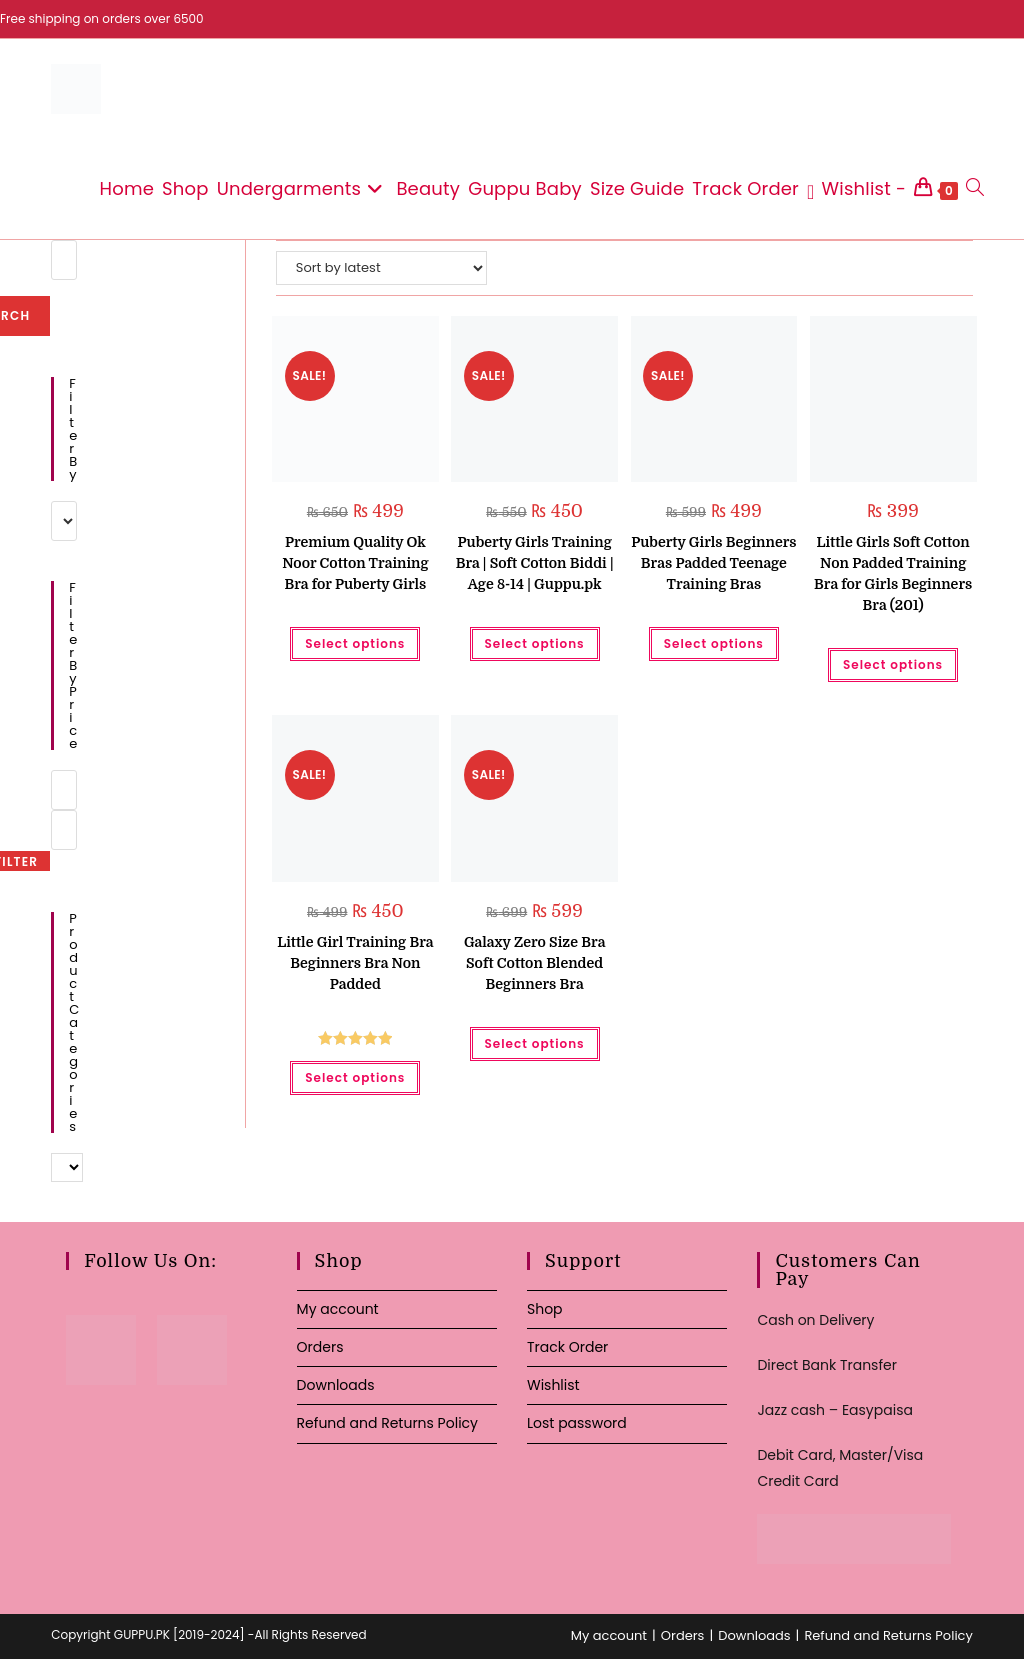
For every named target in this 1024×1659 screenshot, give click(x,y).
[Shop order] (381, 268)
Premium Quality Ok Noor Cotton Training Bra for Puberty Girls (355, 563)
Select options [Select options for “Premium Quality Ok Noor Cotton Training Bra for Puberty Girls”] (355, 643)
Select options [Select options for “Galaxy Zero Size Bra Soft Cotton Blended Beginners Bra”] (535, 1043)
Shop (545, 1309)
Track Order (567, 1347)
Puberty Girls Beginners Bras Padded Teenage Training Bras (713, 563)
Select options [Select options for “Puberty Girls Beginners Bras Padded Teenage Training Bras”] (714, 643)
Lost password (577, 1423)
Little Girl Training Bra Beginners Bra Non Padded (355, 963)
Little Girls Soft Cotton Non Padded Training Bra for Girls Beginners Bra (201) (893, 573)
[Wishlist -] (856, 189)
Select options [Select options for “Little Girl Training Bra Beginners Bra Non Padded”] (355, 1077)
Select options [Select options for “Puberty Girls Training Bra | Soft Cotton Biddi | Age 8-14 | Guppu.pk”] (535, 643)
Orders (320, 1347)
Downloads (336, 1385)
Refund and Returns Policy (387, 1423)
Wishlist (553, 1385)
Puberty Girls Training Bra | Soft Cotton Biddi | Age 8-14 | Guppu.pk (535, 563)
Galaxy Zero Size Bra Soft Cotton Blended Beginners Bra (534, 963)
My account (338, 1309)
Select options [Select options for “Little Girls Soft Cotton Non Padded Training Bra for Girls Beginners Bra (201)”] (893, 664)
